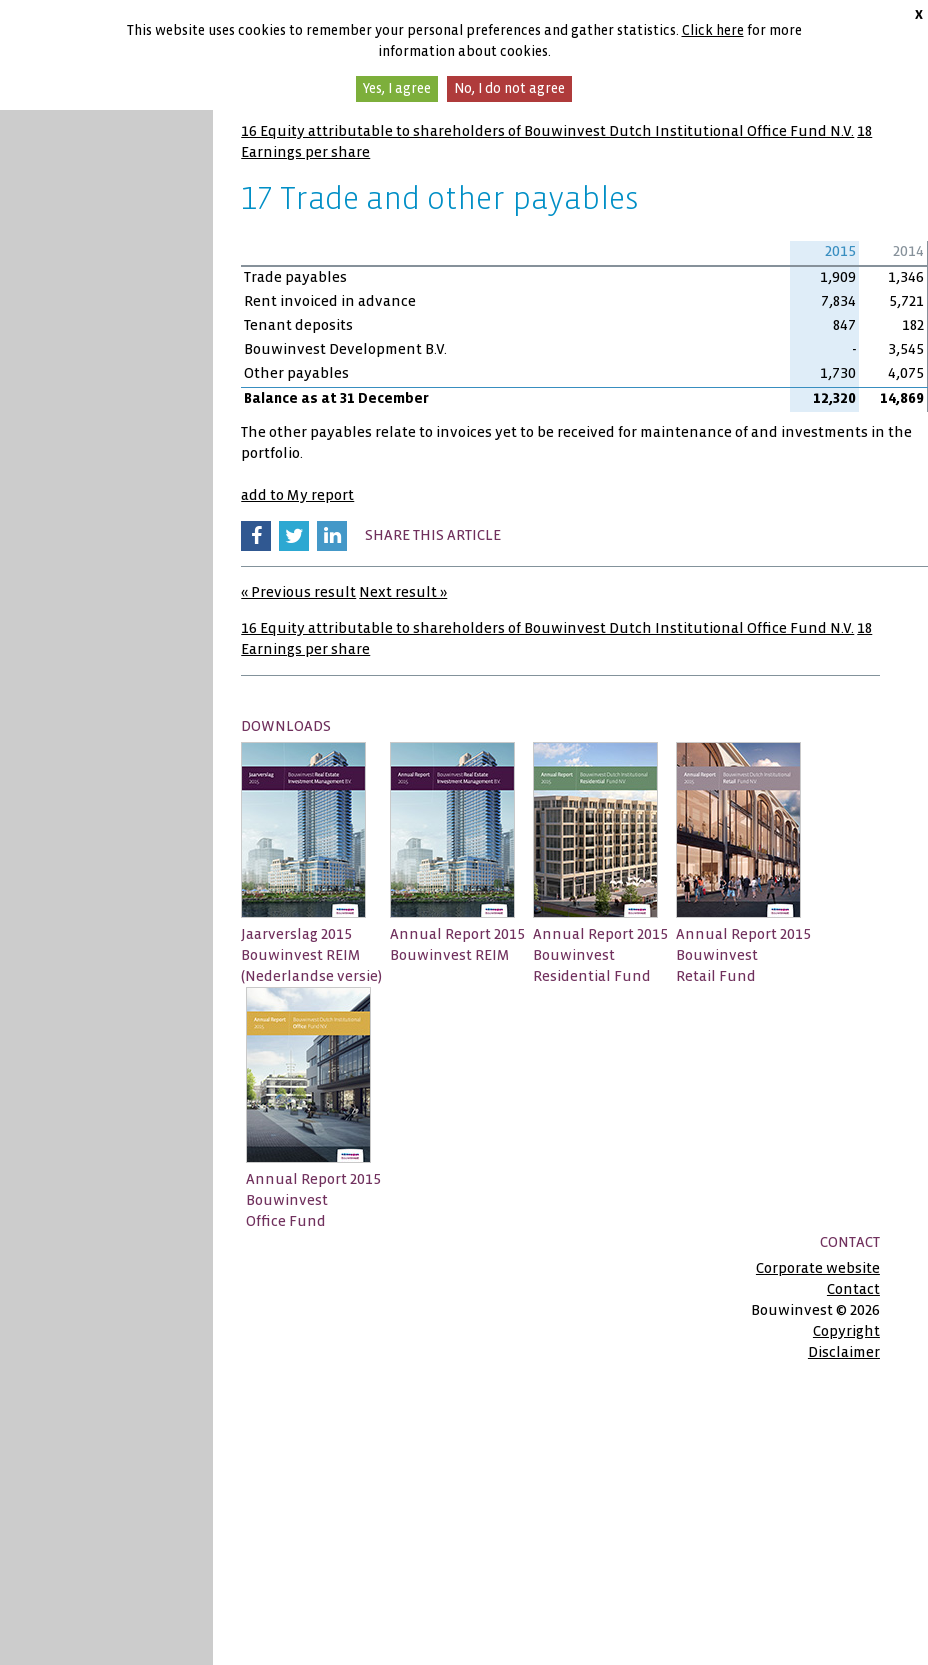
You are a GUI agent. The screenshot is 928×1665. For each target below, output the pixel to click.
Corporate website (818, 1268)
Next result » (403, 592)
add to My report (297, 495)
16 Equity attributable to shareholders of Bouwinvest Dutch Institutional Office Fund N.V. (547, 131)
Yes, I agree (397, 88)
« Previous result (298, 592)
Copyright (846, 1331)
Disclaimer (844, 1352)
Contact (853, 1289)
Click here (713, 30)
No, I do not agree (509, 88)
